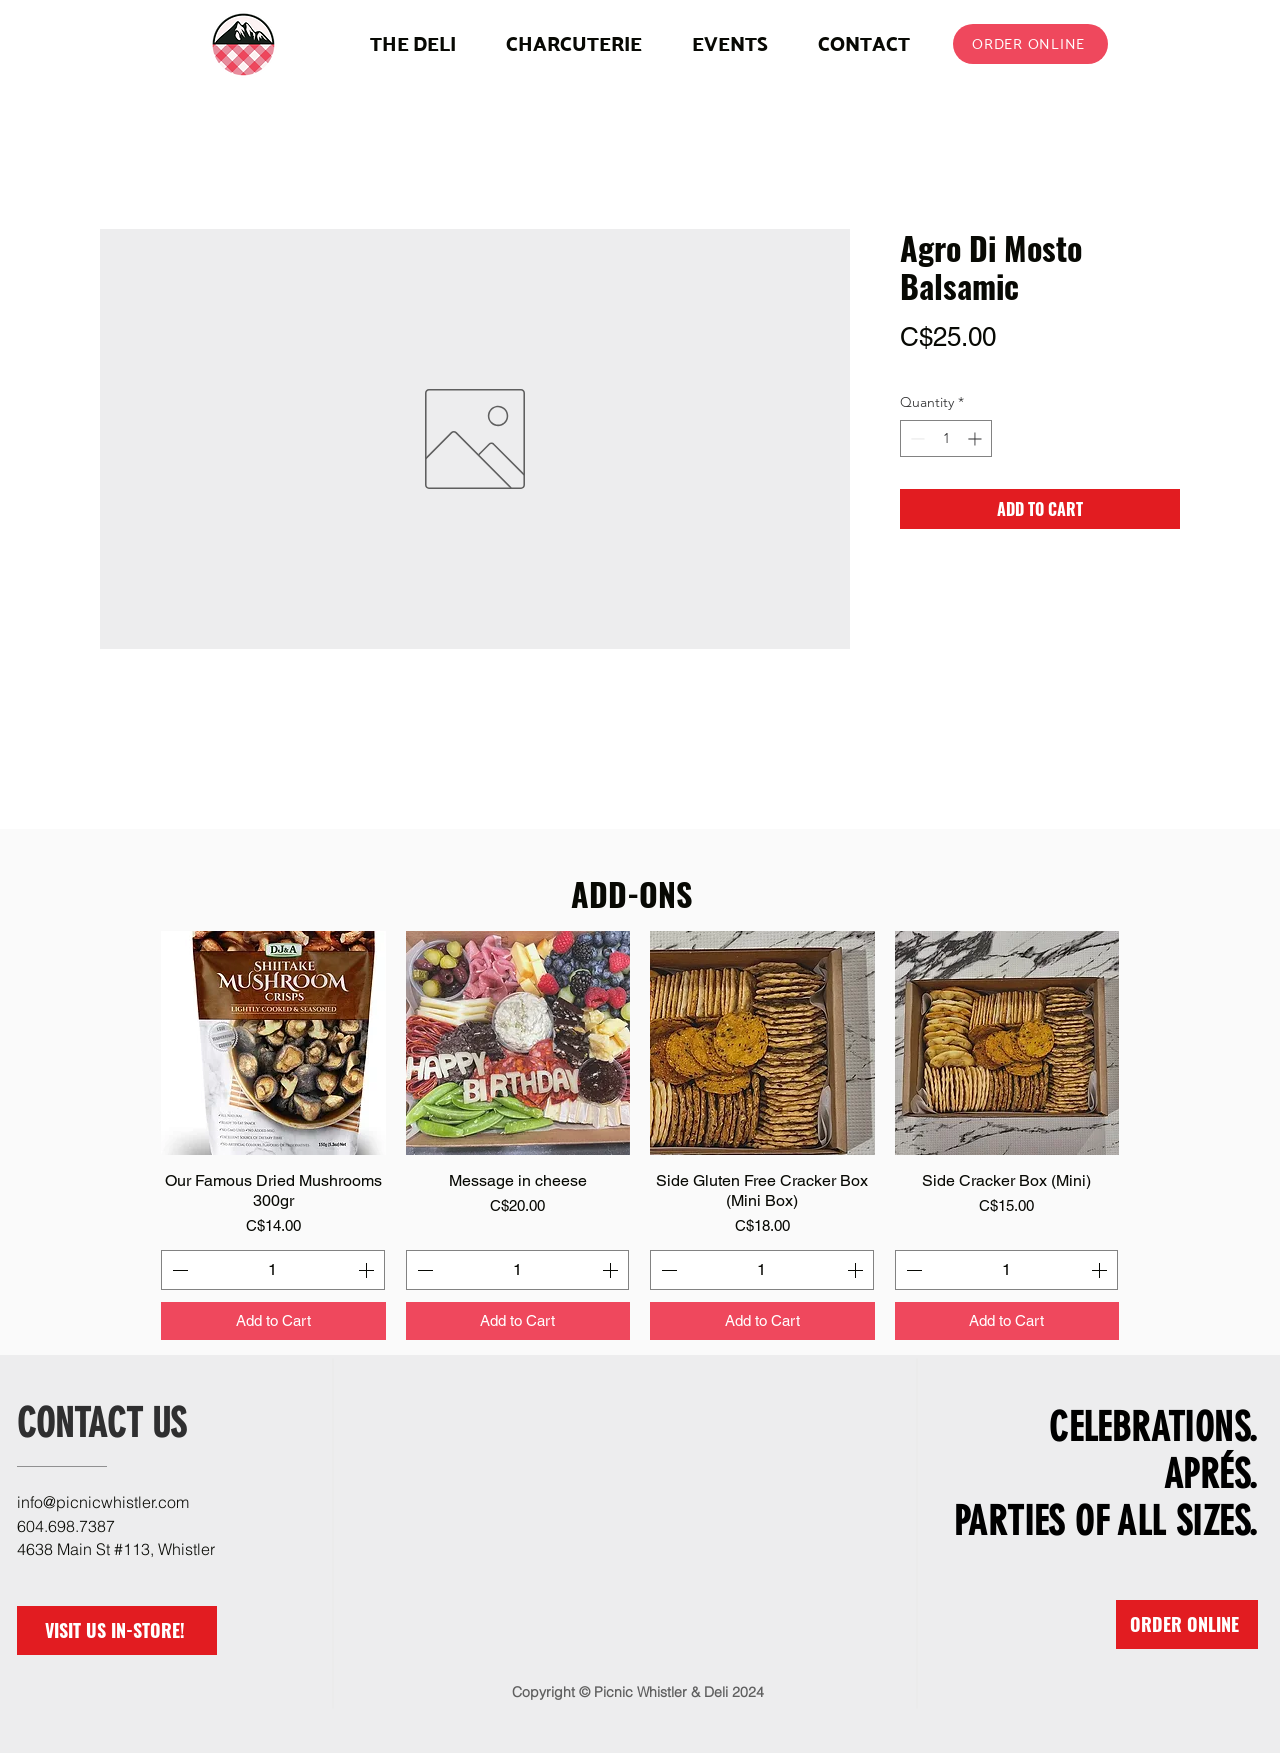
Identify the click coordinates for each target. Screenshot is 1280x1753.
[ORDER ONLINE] (1030, 44)
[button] (574, 43)
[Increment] (976, 438)
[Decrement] (915, 438)
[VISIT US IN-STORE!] (117, 1630)
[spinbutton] (946, 438)
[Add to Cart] (273, 1321)
